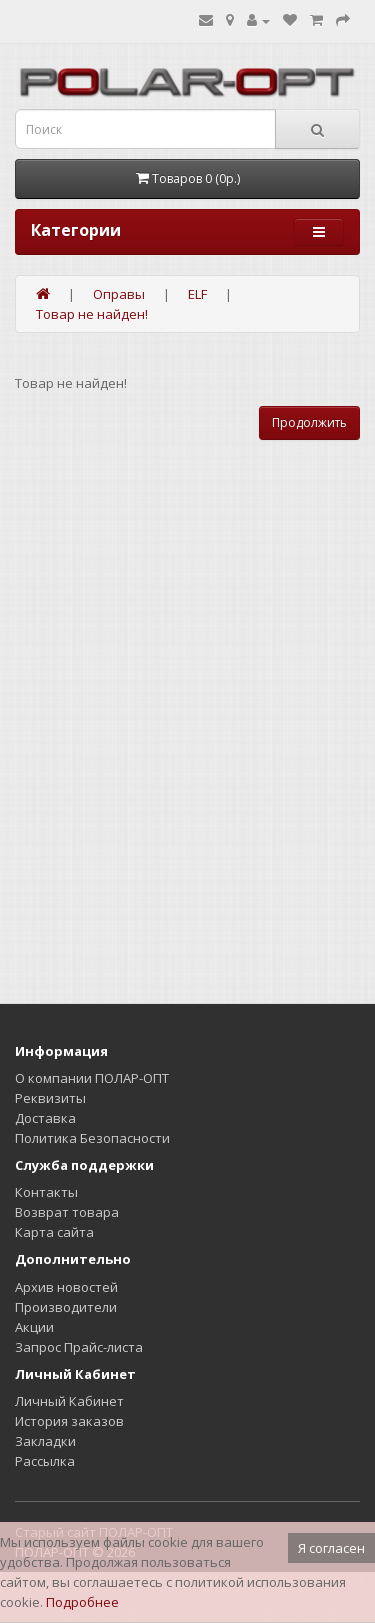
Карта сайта (54, 1232)
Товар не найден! (92, 314)
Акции (34, 1327)
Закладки (45, 1441)
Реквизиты (50, 1098)
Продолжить (309, 422)
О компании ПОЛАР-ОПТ (92, 1078)
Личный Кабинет (69, 1401)
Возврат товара (67, 1212)
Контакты (46, 1192)
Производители (66, 1307)
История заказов (69, 1421)
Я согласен (331, 1548)
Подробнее (82, 1602)
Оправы (119, 294)
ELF (197, 294)
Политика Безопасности (92, 1138)
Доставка (45, 1118)
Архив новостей (66, 1287)
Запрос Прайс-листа (79, 1347)
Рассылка (45, 1461)
